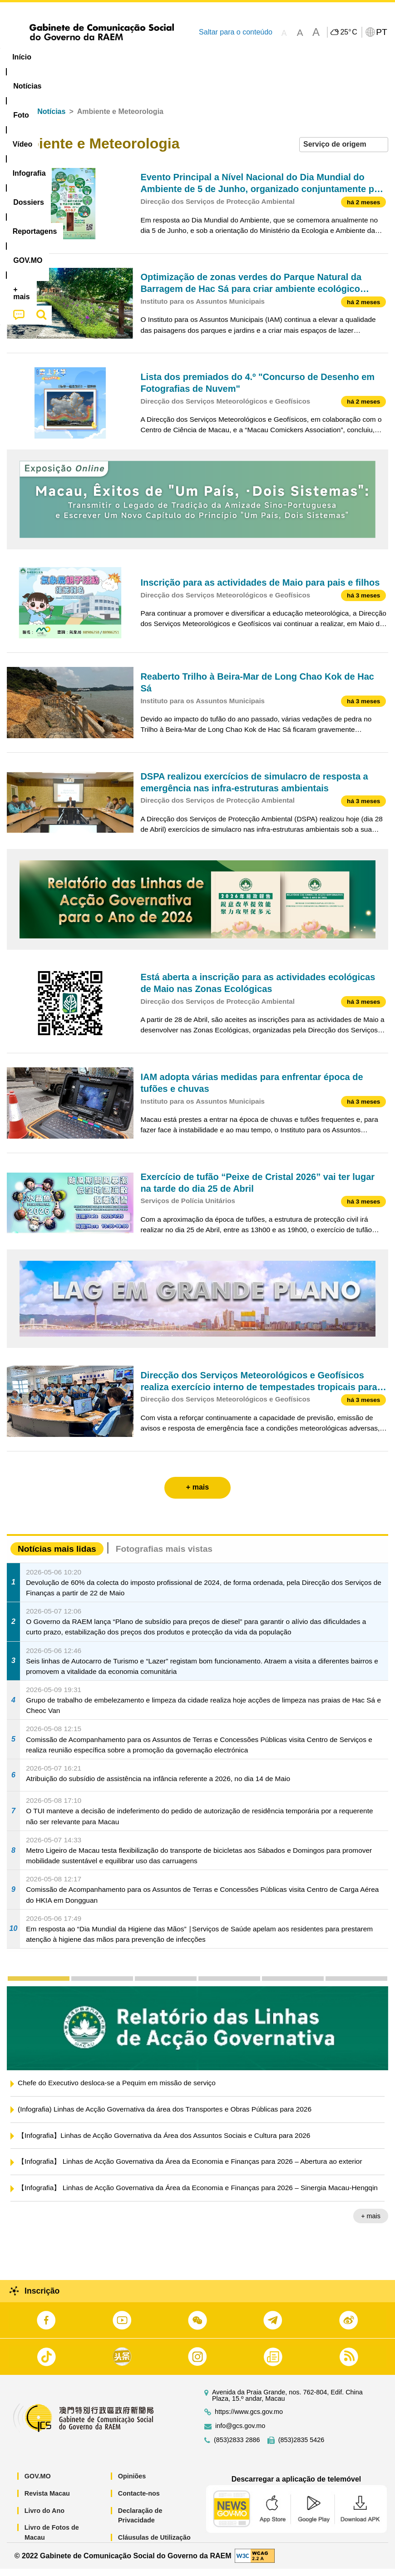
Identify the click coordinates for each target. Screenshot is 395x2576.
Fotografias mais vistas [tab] (164, 1555)
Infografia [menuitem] (183, 57)
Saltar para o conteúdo (235, 32)
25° (348, 32)
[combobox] (344, 152)
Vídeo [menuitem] (139, 57)
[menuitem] (62, 57)
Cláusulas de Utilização (154, 2544)
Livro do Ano (44, 2517)
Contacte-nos (139, 2500)
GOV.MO (38, 2483)
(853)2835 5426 (301, 2447)
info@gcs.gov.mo (240, 2433)
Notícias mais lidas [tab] (57, 1555)
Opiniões (132, 2483)
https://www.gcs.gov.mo (249, 2419)
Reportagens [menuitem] (288, 57)
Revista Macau (47, 2500)
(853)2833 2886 (237, 2447)
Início (16, 119)
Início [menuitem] (21, 57)
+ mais (370, 2222)
